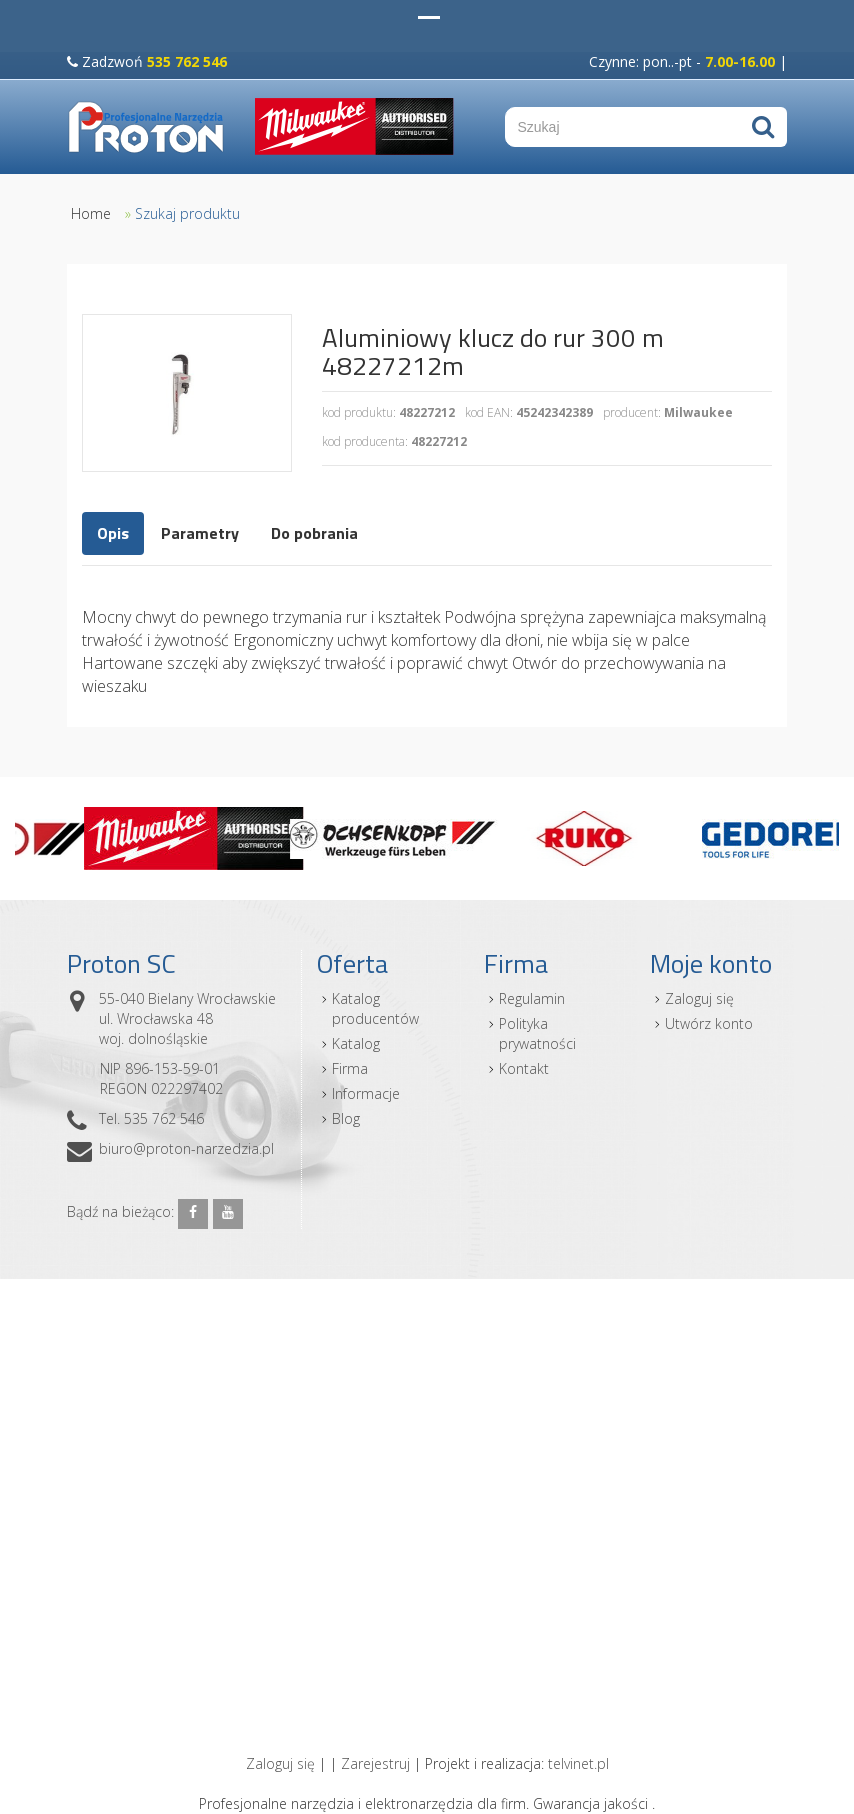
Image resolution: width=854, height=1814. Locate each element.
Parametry (200, 533)
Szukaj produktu (187, 213)
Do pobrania (314, 533)
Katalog (356, 1043)
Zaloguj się (699, 998)
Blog (346, 1118)
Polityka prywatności (537, 1033)
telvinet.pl (578, 1763)
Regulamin (532, 998)
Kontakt (524, 1068)
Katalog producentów (375, 1008)
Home (91, 213)
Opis (113, 533)
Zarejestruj (375, 1763)
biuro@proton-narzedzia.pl (186, 1148)
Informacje (366, 1093)
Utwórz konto (709, 1023)
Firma (350, 1068)
